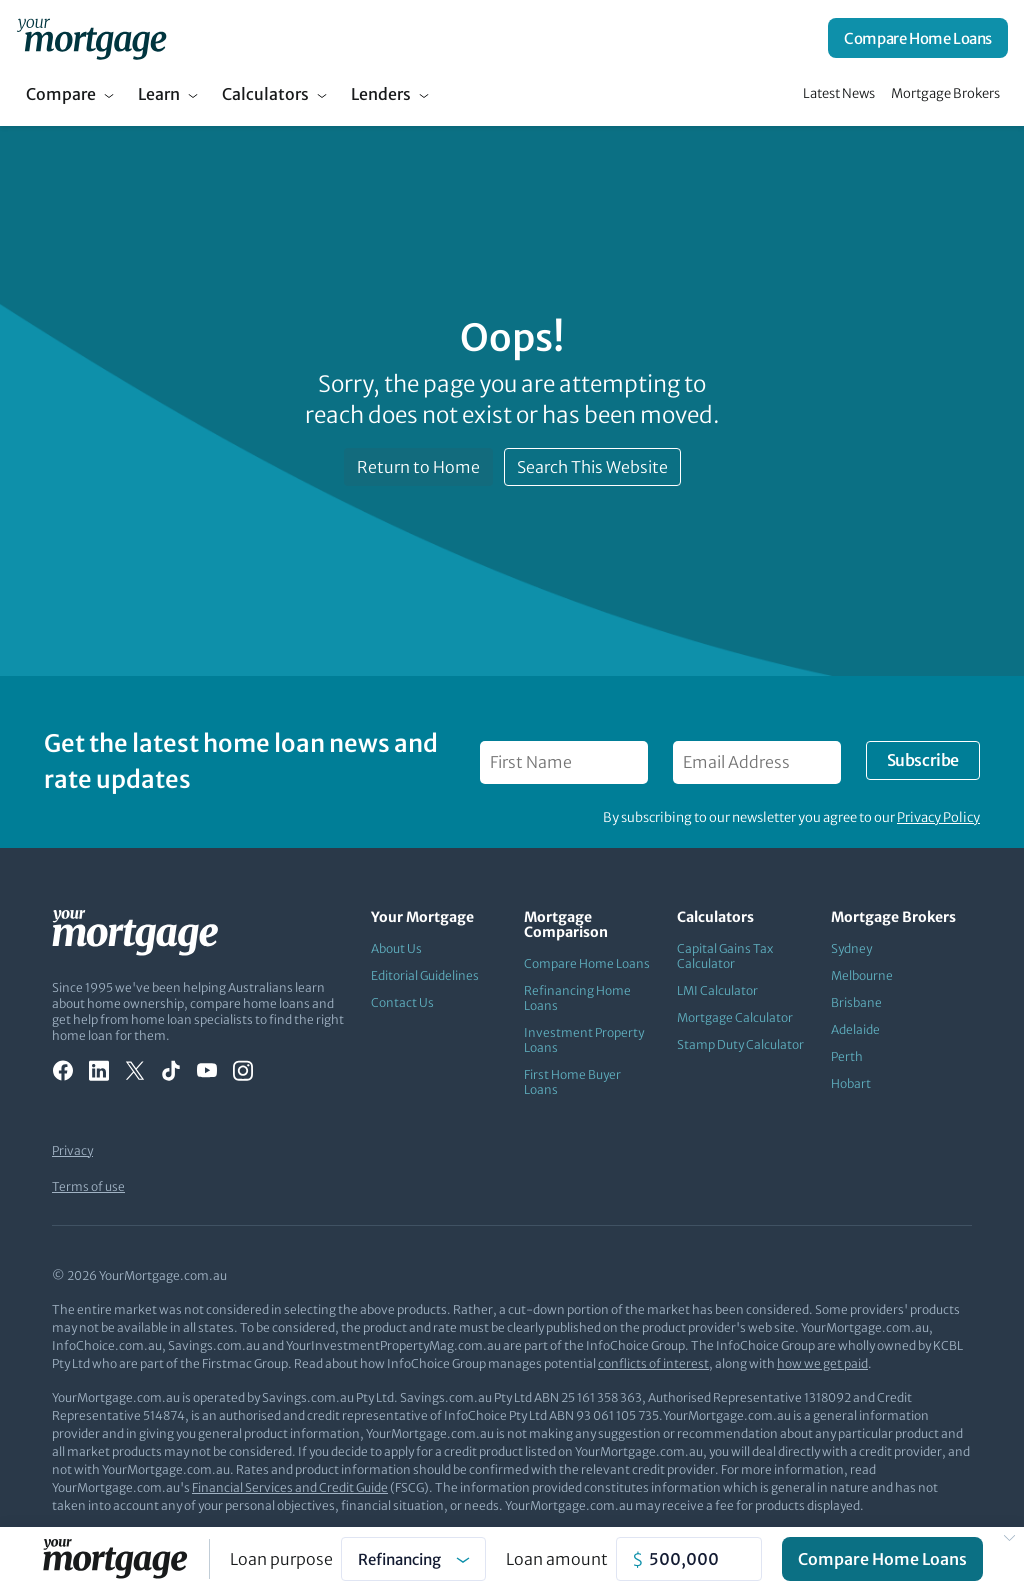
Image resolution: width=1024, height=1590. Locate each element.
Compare (61, 94)
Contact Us (402, 1002)
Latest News (839, 93)
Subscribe (923, 760)
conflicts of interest (653, 1363)
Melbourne (862, 975)
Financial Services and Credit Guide (290, 1487)
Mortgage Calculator (735, 1017)
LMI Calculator (717, 990)
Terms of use (88, 1186)
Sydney (851, 948)
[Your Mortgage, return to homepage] (91, 38)
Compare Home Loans (918, 38)
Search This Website (592, 467)
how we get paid (822, 1363)
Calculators (265, 94)
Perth (847, 1056)
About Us (396, 948)
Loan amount (557, 1559)
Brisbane (856, 1002)
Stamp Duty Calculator (740, 1044)
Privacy (72, 1150)
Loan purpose (281, 1559)
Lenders (381, 94)
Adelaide (855, 1029)
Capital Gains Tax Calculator (725, 956)
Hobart (851, 1083)
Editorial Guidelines (425, 975)
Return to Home (418, 467)
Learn (159, 94)
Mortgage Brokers (945, 93)
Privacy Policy (938, 817)
